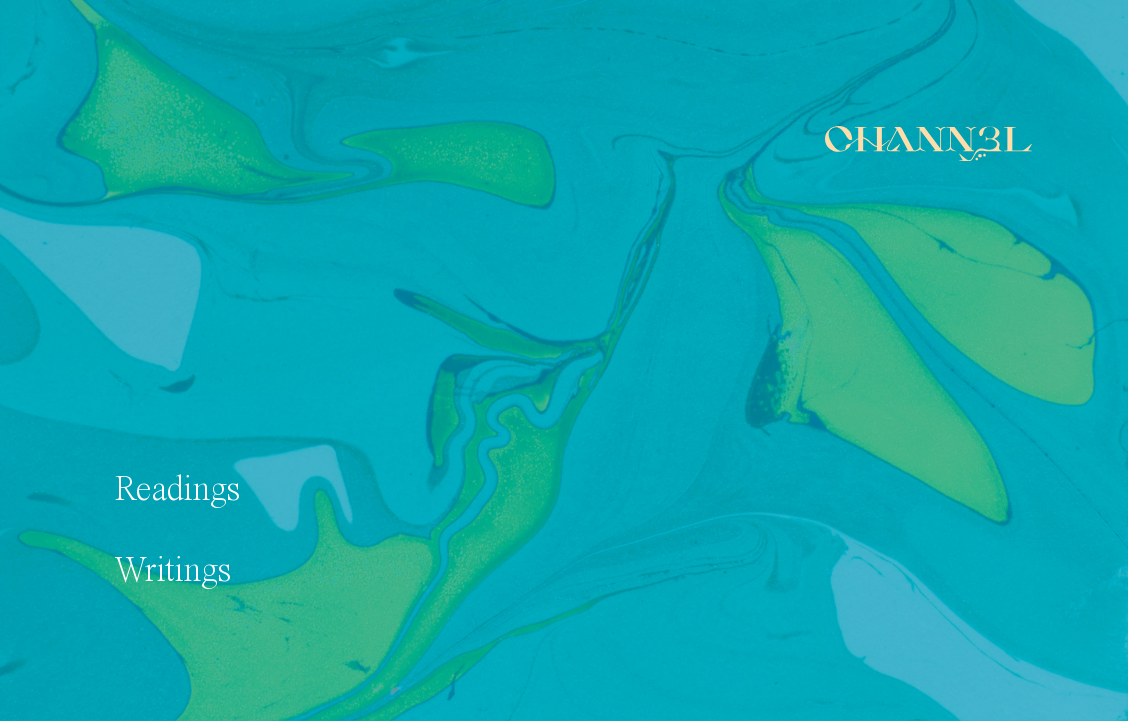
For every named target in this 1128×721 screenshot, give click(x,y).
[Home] (928, 143)
